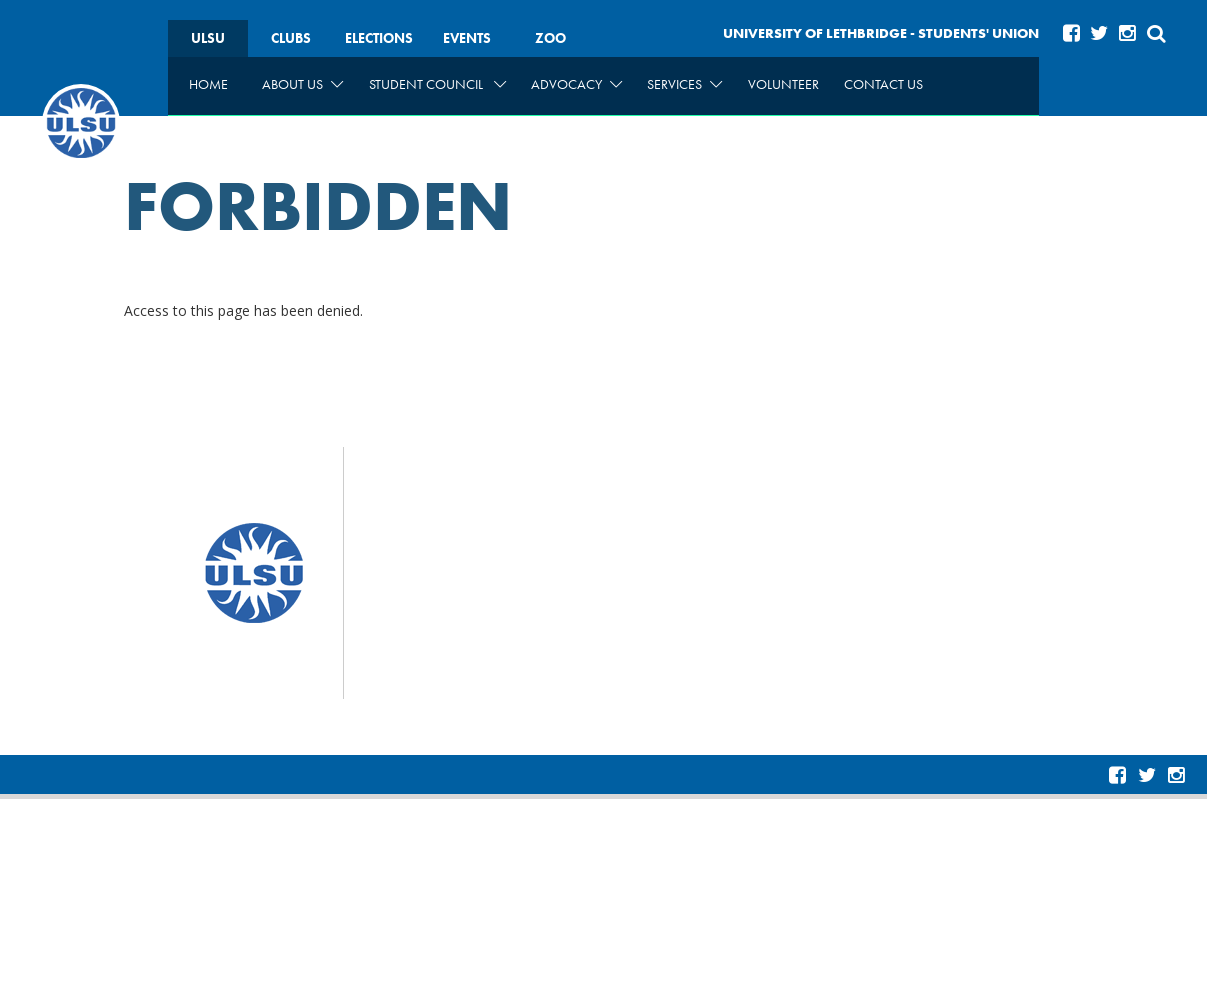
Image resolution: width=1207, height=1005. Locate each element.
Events (467, 38)
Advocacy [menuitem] (576, 84)
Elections (379, 38)
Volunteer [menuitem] (783, 84)
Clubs (291, 38)
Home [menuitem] (208, 84)
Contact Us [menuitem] (883, 84)
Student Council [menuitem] (437, 84)
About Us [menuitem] (302, 84)
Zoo (550, 38)
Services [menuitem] (684, 84)
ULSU (208, 38)
